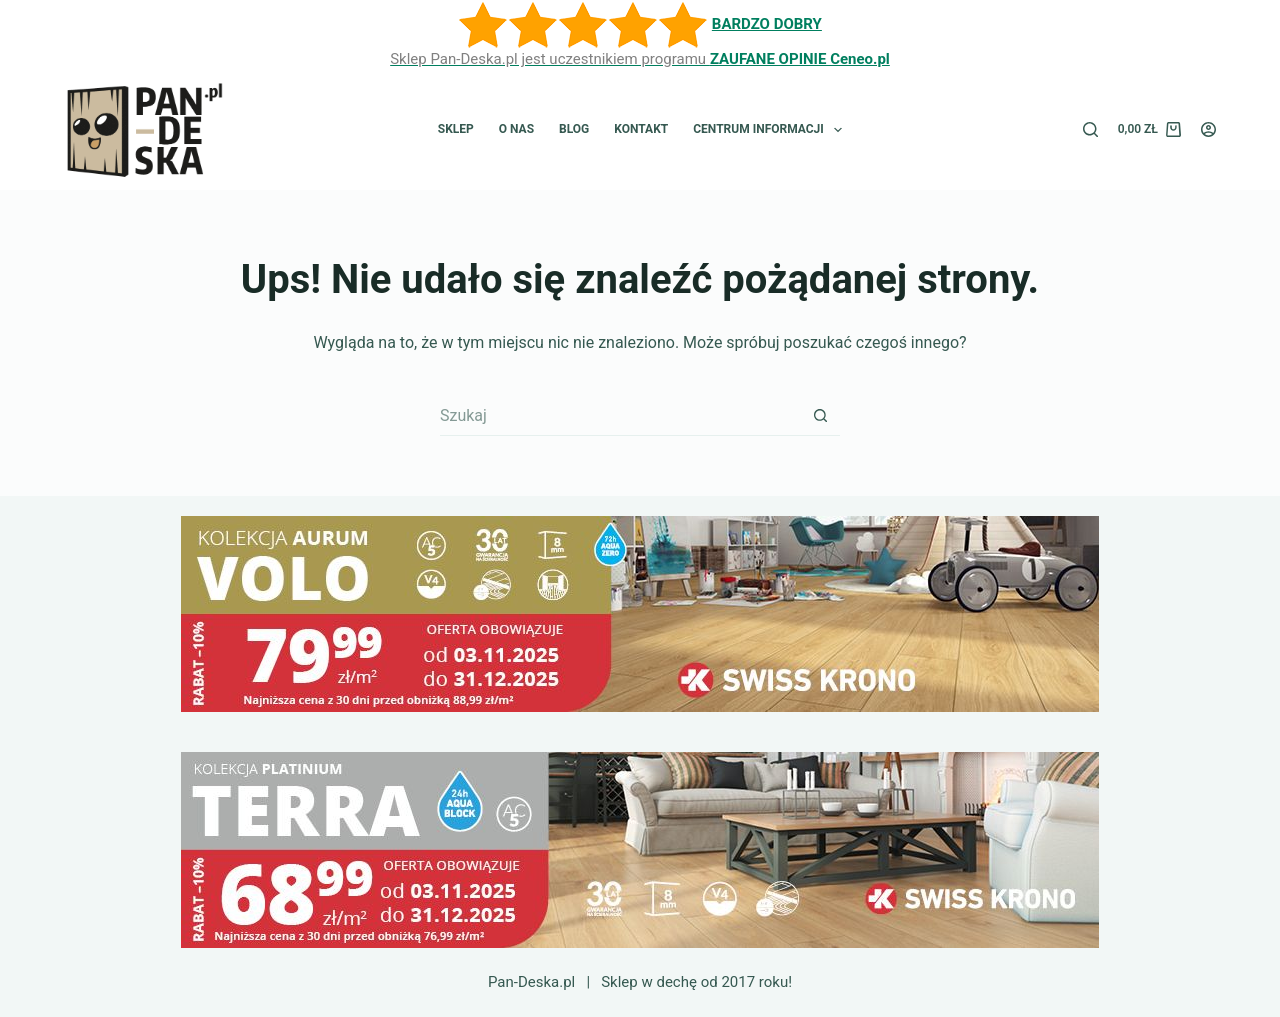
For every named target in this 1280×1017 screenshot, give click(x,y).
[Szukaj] (1090, 129)
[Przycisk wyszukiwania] (820, 416)
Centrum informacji (771, 130)
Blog (574, 129)
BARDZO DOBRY (767, 24)
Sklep (456, 129)
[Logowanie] (1208, 129)
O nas (516, 129)
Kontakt (641, 129)
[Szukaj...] (620, 416)
